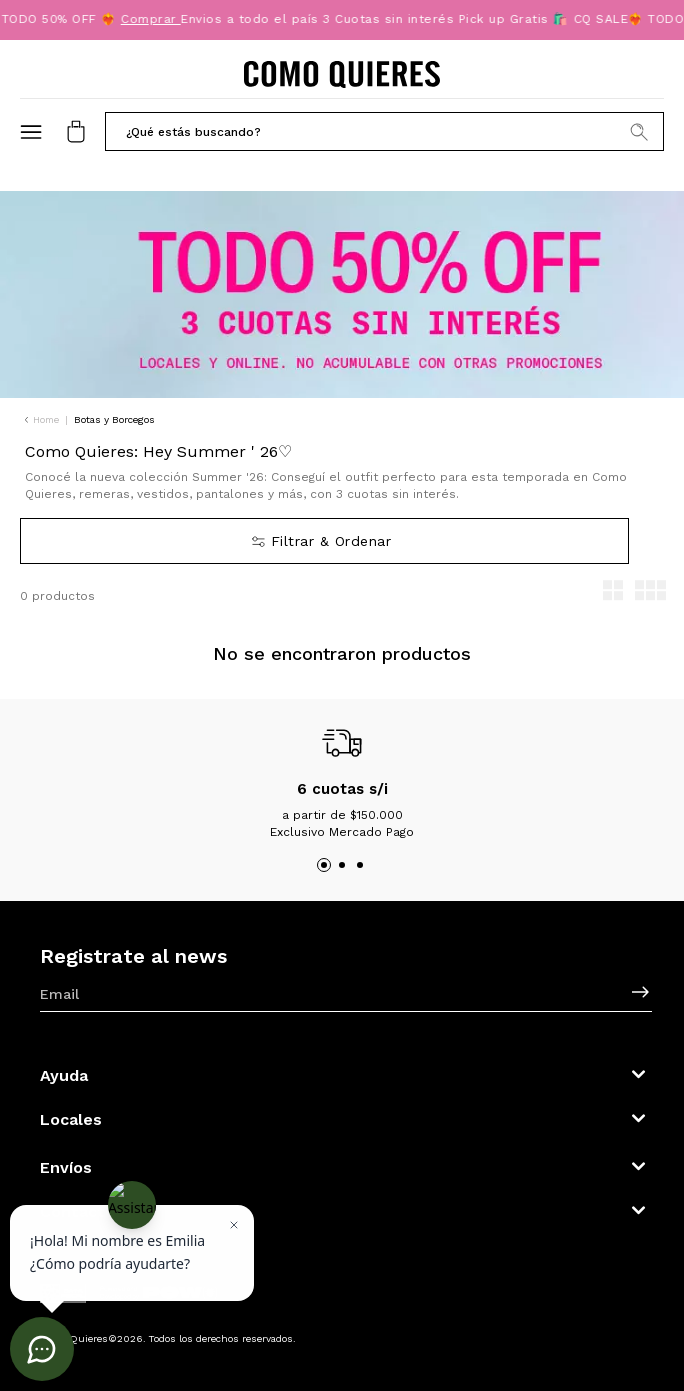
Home (46, 419)
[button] (384, 131)
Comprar (153, 19)
